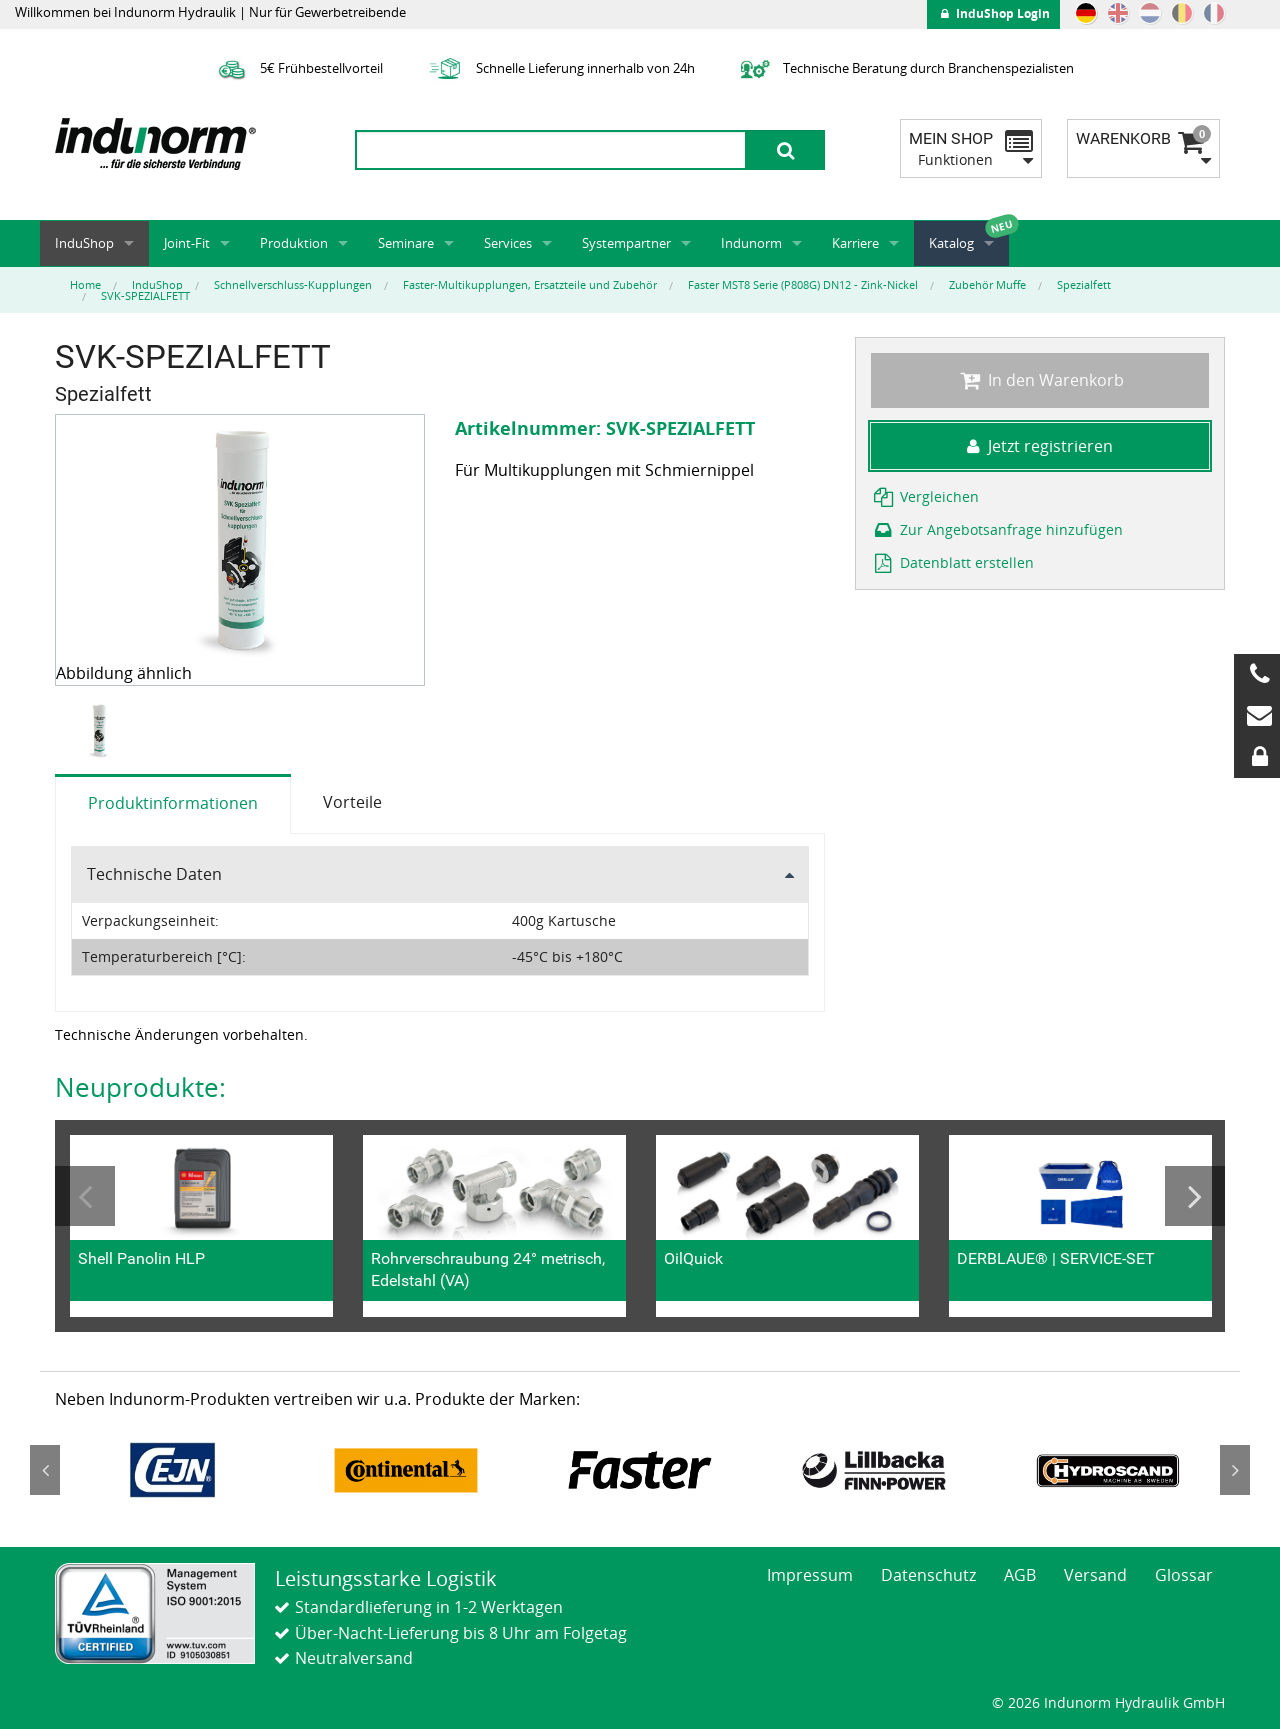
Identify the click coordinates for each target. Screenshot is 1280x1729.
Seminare (406, 243)
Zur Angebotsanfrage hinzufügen (997, 529)
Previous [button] (85, 1196)
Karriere (855, 243)
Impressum (810, 1575)
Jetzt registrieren (1040, 446)
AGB (1020, 1575)
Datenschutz (928, 1575)
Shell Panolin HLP (141, 1258)
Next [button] (1195, 1196)
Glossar (1184, 1575)
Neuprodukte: (140, 1087)
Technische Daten (154, 874)
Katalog (951, 243)
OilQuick (693, 1258)
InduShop (84, 243)
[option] (101, 730)
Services (508, 243)
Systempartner (626, 243)
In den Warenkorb (1039, 380)
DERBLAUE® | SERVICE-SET (1056, 1258)
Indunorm (751, 243)
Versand (1095, 1575)
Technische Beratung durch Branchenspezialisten (904, 68)
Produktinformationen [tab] (173, 803)
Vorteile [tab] (352, 802)
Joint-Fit (187, 243)
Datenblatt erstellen (952, 562)
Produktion (294, 243)
